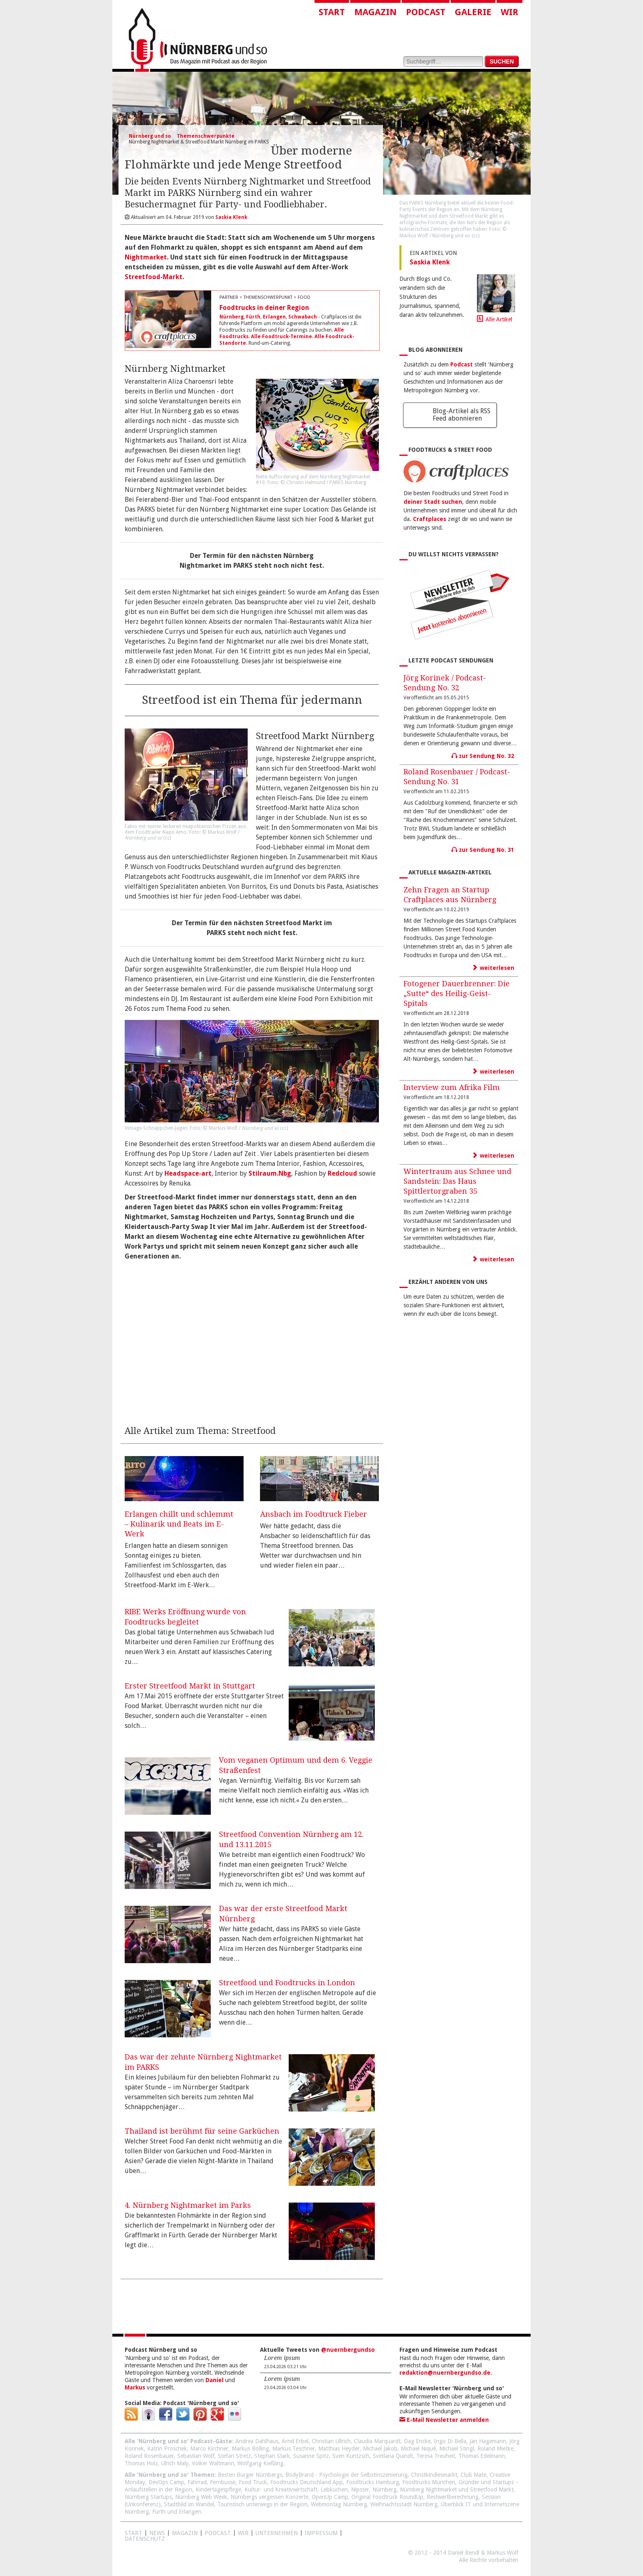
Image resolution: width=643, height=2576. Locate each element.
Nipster (360, 2489)
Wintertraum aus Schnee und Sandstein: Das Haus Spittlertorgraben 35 (457, 1181)
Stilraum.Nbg (270, 1173)
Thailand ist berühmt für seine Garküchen (202, 2131)
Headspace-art (188, 1173)
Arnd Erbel (295, 2441)
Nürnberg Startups (148, 2497)
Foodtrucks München (428, 2482)
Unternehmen (276, 2533)
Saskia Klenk (430, 262)
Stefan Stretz (234, 2456)
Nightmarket (146, 257)
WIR (243, 2533)
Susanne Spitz (311, 2456)
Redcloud (342, 1173)
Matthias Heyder (339, 2448)
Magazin (375, 12)
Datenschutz (145, 2538)
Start (332, 12)
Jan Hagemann (488, 2441)
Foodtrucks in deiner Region (264, 308)
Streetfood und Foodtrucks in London (287, 1982)
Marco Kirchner (209, 2448)
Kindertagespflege (218, 2489)
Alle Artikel (499, 319)
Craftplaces (429, 519)
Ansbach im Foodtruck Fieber (313, 1514)
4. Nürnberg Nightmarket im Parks (188, 2205)
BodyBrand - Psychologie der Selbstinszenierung (346, 2474)
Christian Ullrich (331, 2441)
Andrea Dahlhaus (256, 2441)
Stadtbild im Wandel (189, 2504)
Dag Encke (417, 2441)
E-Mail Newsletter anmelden (444, 2420)
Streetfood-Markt (153, 277)
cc (167, 838)
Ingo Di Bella (450, 2441)
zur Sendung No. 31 (482, 850)
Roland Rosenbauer (149, 2456)
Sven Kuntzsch (350, 2456)
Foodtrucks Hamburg (372, 2482)
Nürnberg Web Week (201, 2497)
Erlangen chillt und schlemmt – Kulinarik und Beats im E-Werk (179, 1524)
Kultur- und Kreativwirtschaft (280, 2489)
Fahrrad (197, 2482)
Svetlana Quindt (393, 2456)
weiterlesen (493, 968)
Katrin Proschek (167, 2448)
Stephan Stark (272, 2456)
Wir (509, 12)
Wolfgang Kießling (260, 2463)
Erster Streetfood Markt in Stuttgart (190, 1686)
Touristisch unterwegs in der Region (262, 2504)
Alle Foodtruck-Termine (281, 336)
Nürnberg (231, 317)
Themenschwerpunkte (206, 136)
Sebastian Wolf (195, 2456)
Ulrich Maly (175, 2463)
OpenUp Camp (330, 2497)
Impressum (321, 2533)
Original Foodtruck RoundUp (387, 2497)
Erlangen (274, 317)
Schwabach (302, 317)
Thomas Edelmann (481, 2456)
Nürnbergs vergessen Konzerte (269, 2497)
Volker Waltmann (213, 2463)
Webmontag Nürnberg (339, 2504)
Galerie (473, 12)
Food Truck (253, 2482)
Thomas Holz (141, 2463)
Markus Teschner (293, 2448)
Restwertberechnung (452, 2497)
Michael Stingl (456, 2448)
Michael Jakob (380, 2448)
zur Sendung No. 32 (482, 756)
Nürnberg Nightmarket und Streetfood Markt (456, 2489)
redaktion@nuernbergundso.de (444, 2372)
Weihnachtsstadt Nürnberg (404, 2504)
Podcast (425, 12)
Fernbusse (222, 2482)
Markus (135, 2387)
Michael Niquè (418, 2448)
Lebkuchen (334, 2489)
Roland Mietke (495, 2448)
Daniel (214, 2380)
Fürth (253, 317)
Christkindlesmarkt (434, 2474)
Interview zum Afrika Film (452, 1087)
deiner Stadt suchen (433, 501)
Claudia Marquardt (377, 2441)
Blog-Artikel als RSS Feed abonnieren (461, 414)
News (157, 2533)
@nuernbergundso (348, 2349)
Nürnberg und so (150, 136)
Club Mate (473, 2474)
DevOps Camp (166, 2482)
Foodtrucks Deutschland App (306, 2482)
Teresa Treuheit (435, 2456)
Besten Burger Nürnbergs (250, 2474)
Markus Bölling (250, 2448)
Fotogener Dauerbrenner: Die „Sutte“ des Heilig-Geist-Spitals (457, 993)
